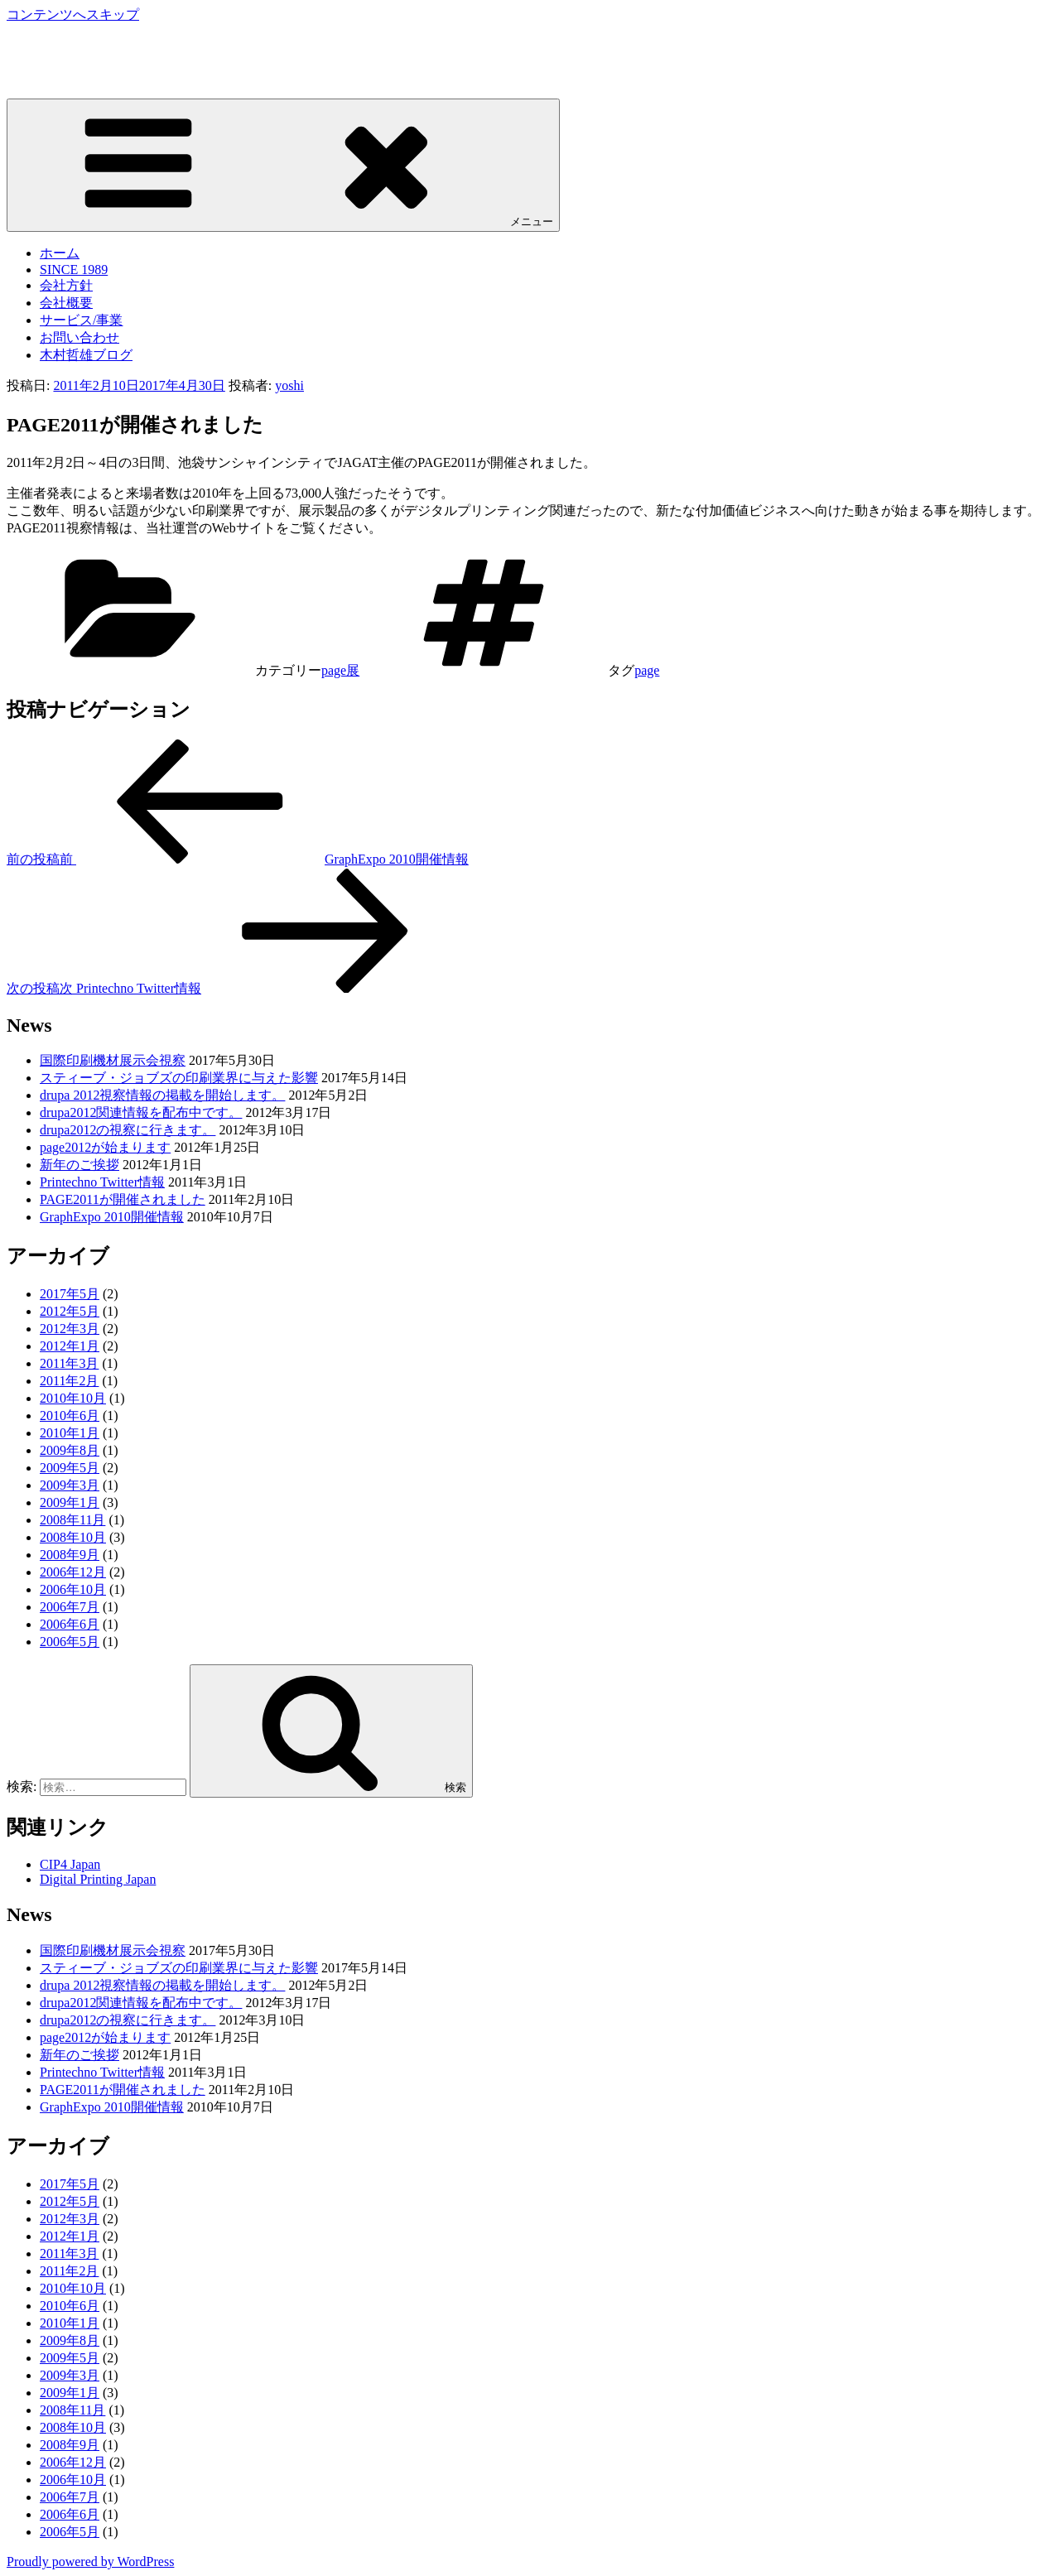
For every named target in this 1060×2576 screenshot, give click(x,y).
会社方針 (66, 285)
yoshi (289, 385)
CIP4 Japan (70, 1864)
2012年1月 (69, 1346)
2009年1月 (69, 1502)
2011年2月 (69, 1381)
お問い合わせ (79, 337)
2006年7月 (69, 1607)
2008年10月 (73, 1537)
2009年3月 (69, 1485)
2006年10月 (73, 1589)
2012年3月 (69, 1329)
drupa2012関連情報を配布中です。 (141, 1112)
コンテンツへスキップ (73, 14)
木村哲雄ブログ (86, 355)
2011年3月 (69, 1363)
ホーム (60, 253)
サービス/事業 (81, 320)
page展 (340, 670)
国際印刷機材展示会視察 (113, 1060)
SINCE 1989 (74, 269)
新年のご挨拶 (79, 1165)
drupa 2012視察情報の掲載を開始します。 (162, 1095)
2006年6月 (69, 1624)
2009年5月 (69, 1468)
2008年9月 (69, 1555)
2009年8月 (69, 1450)
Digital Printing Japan (98, 1879)
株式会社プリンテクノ (73, 45)
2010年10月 (73, 1398)
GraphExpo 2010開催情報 (112, 1217)
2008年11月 (72, 1520)
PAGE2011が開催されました (122, 1199)
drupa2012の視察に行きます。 (127, 1130)
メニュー (283, 164)
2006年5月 (69, 1642)
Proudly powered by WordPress (90, 2561)
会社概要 (66, 303)
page (646, 670)
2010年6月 (69, 1415)
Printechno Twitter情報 (102, 1182)
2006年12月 (73, 1572)
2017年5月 (69, 1294)
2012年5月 (69, 1311)
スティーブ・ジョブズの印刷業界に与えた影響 (179, 1078)
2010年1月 (69, 1433)
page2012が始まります (105, 1147)
